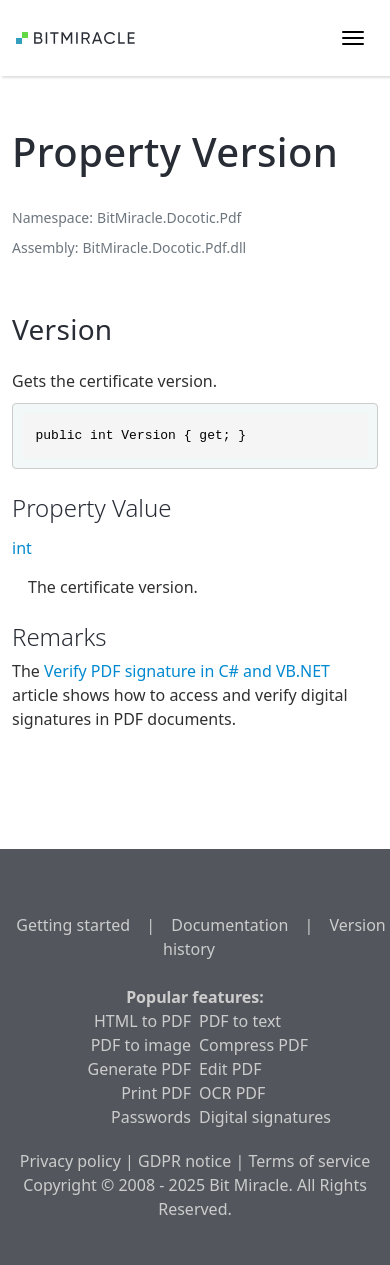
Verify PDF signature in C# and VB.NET (187, 671)
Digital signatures (265, 1117)
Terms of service (309, 1161)
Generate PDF (139, 1069)
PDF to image (141, 1045)
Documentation (229, 925)
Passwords (151, 1117)
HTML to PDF (142, 1021)
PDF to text (240, 1021)
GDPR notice (184, 1161)
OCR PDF (232, 1093)
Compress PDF (253, 1045)
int (22, 548)
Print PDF (156, 1093)
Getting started (73, 925)
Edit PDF (230, 1069)
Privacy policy (70, 1161)
